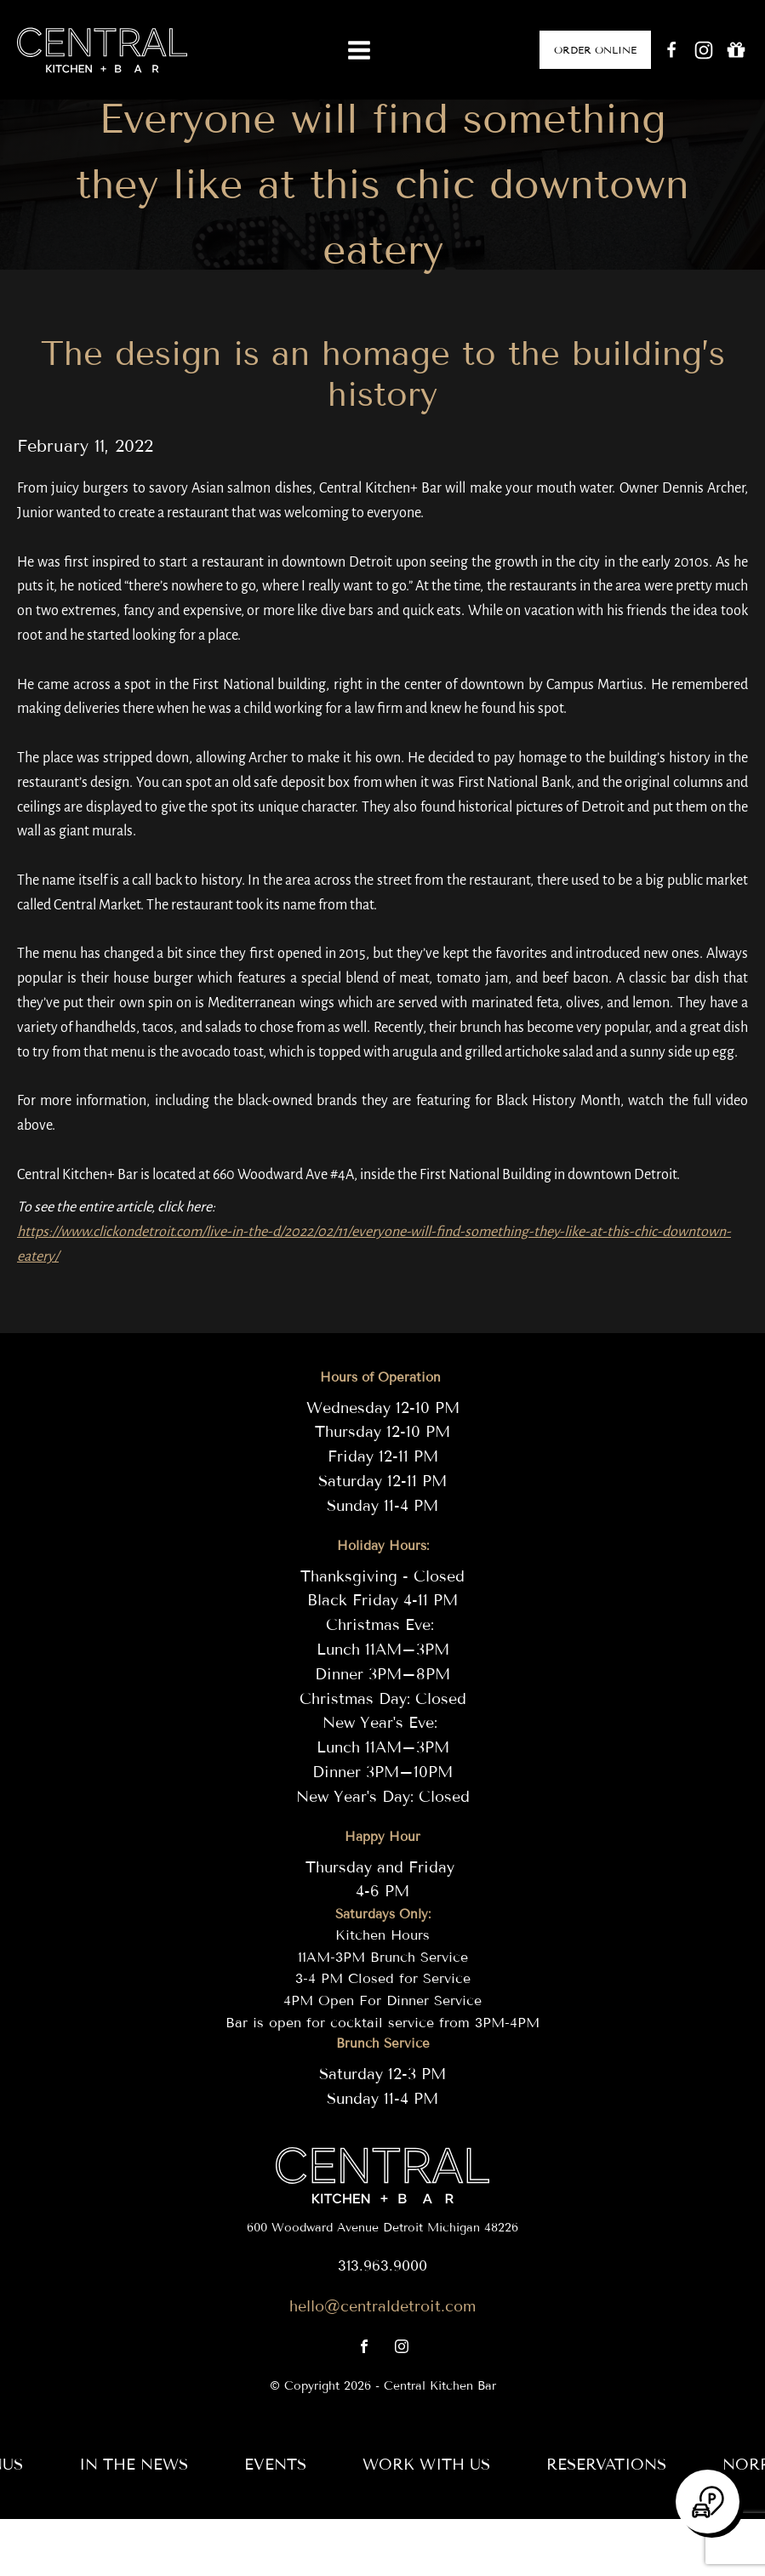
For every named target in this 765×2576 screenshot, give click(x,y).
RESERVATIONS (606, 2464)
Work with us (426, 2464)
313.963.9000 (382, 2266)
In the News (133, 2464)
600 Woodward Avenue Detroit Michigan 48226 (382, 2227)
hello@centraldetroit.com (382, 2306)
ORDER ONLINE (595, 49)
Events (275, 2464)
